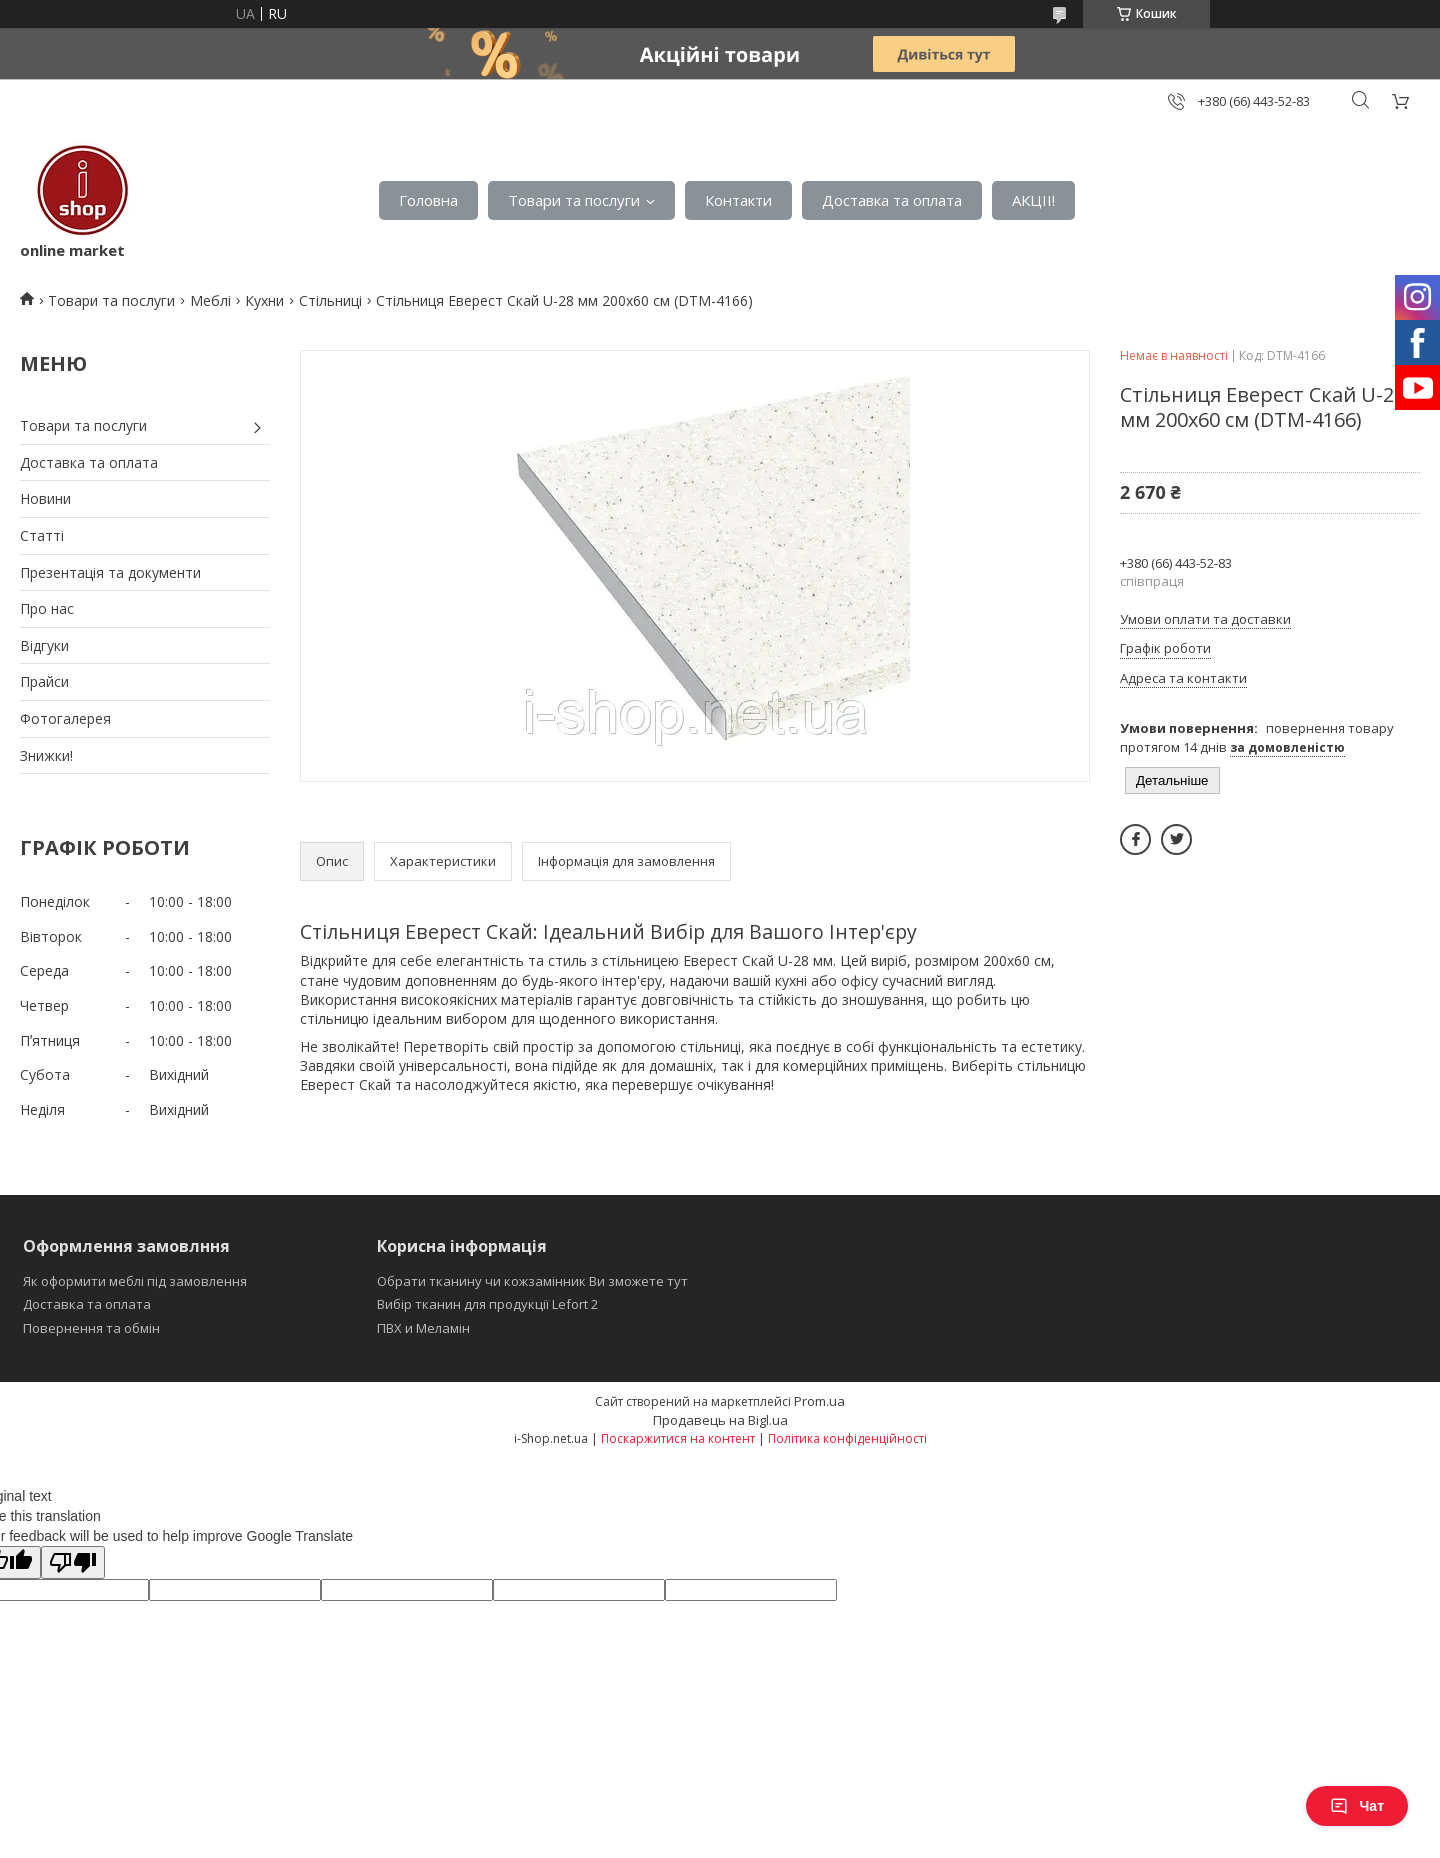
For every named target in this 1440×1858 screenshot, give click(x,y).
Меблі (210, 300)
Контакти (738, 200)
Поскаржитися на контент (678, 1438)
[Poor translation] (73, 1562)
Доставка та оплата (892, 200)
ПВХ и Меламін (423, 1328)
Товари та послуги (574, 200)
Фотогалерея (65, 718)
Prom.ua (819, 1401)
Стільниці (330, 300)
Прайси (44, 681)
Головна (428, 200)
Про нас (47, 608)
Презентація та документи (110, 572)
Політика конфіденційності (847, 1438)
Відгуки (44, 645)
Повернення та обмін (91, 1328)
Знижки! (46, 755)
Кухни (264, 300)
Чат (1357, 1806)
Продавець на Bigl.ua (720, 1420)
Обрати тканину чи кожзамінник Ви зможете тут (532, 1281)
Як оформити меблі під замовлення (135, 1281)
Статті (42, 535)
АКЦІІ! (1033, 200)
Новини (45, 498)
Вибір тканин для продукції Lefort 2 (487, 1304)
